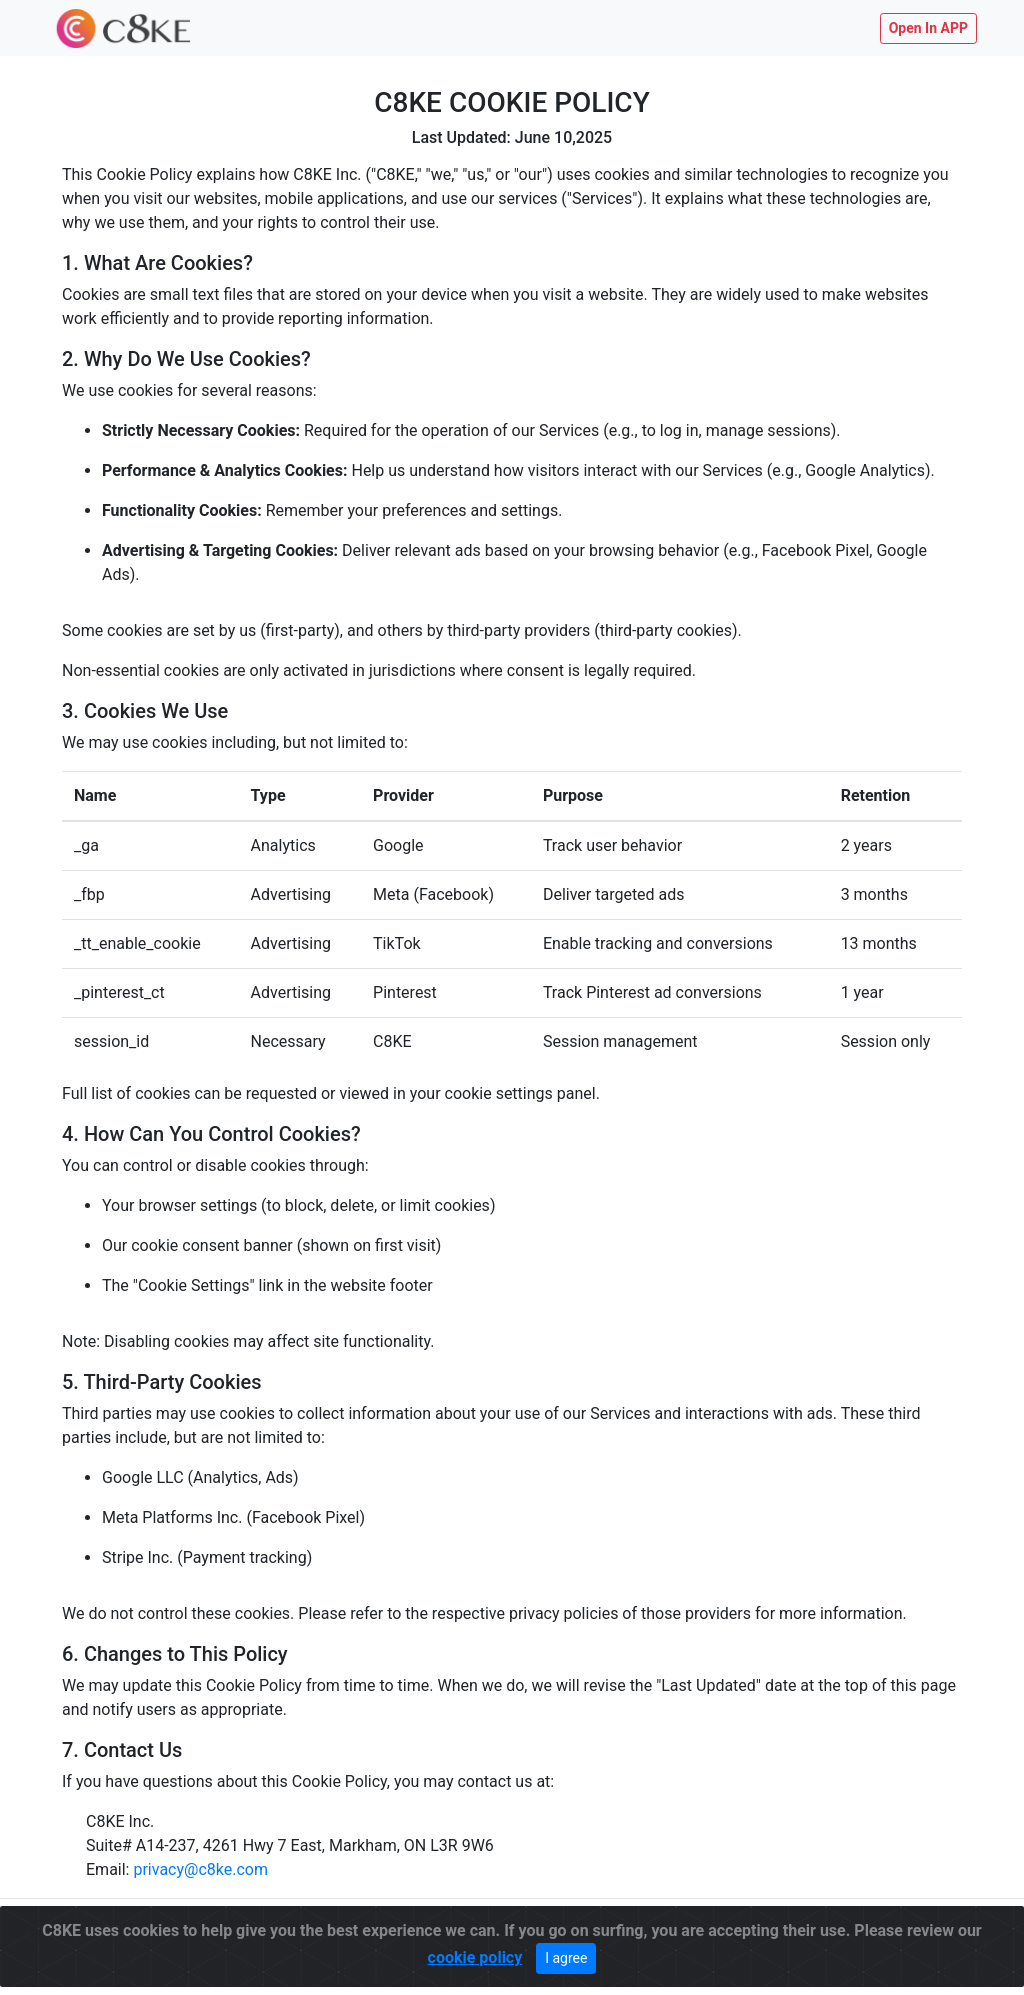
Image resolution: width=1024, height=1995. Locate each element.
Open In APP (928, 28)
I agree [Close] (566, 1952)
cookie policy (475, 1951)
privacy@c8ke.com (200, 1869)
